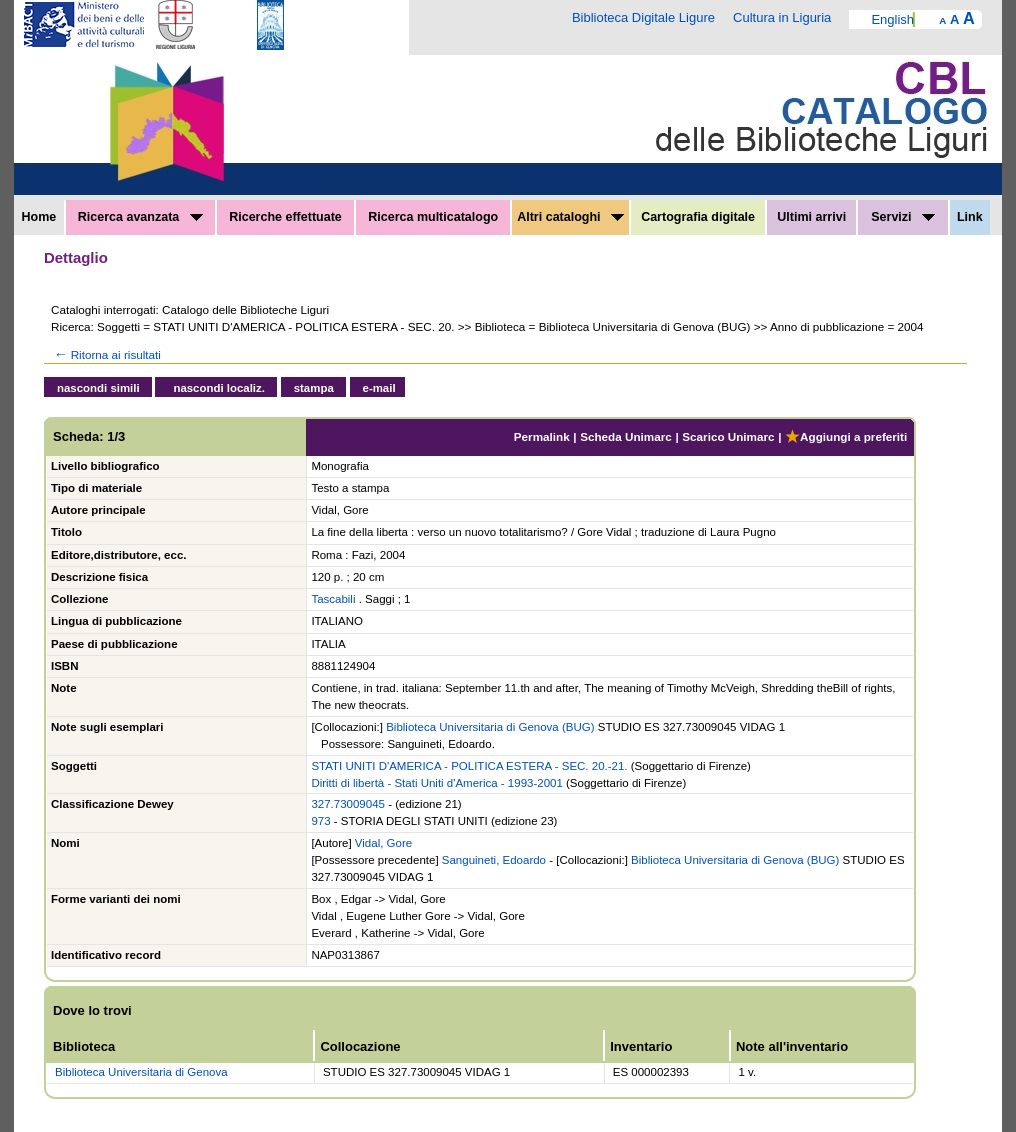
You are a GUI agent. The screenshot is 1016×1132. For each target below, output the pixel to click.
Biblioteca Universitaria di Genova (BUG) (490, 727)
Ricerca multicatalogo (433, 217)
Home (39, 217)
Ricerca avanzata (140, 217)
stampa (314, 388)
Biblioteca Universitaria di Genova (141, 1072)
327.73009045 (348, 804)
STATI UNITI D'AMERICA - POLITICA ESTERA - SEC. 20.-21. (469, 766)
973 (320, 821)
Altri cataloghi (570, 217)
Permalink (542, 436)
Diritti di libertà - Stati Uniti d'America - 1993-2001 (436, 783)
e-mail (379, 388)
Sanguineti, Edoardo (494, 860)
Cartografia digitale (698, 217)
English (892, 19)
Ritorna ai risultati (106, 354)
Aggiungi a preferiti (846, 436)
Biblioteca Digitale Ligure (643, 17)
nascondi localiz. (219, 388)
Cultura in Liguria (782, 17)
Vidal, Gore (383, 843)
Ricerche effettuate (285, 217)
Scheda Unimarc (626, 436)
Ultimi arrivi (811, 217)
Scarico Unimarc (728, 436)
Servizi (903, 217)
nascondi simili (98, 388)
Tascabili (333, 599)
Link (970, 217)
